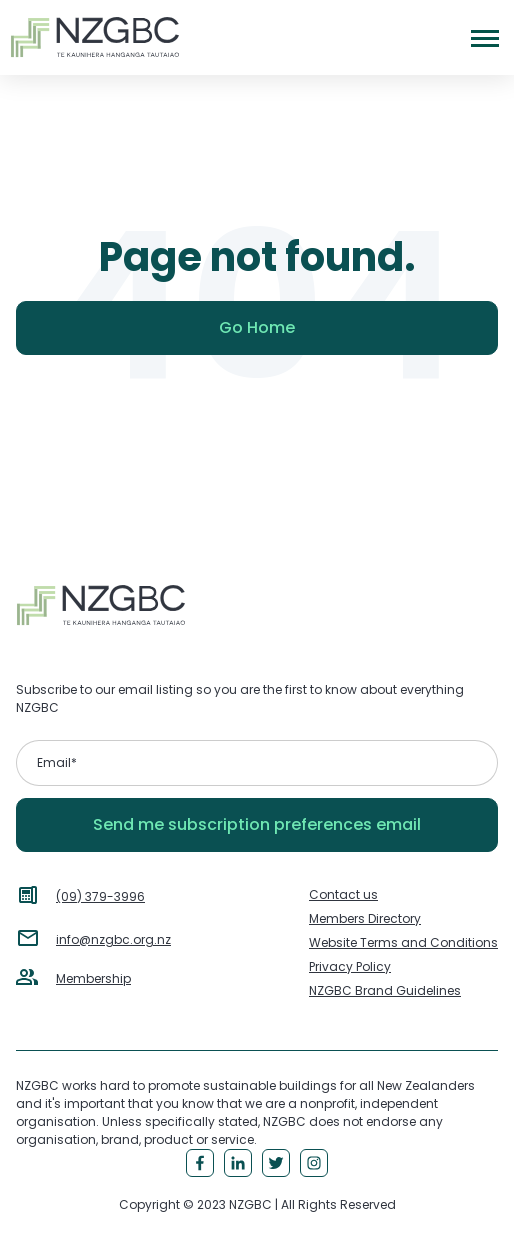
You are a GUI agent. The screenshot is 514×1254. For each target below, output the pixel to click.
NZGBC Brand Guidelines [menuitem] (385, 990)
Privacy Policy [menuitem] (350, 966)
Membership (93, 978)
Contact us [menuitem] (343, 894)
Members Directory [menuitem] (365, 918)
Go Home (257, 327)
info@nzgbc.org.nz (113, 939)
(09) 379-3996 (100, 896)
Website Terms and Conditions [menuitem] (403, 942)
